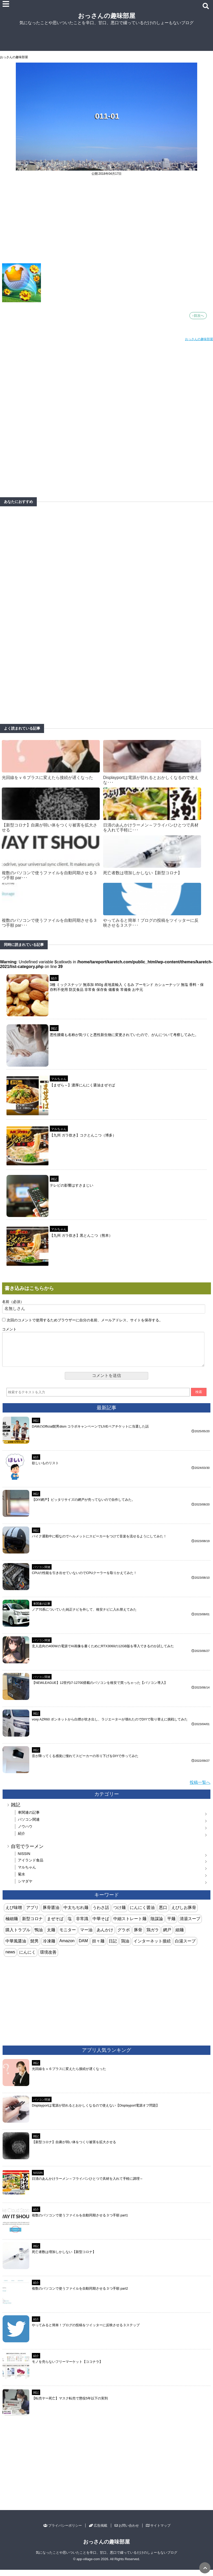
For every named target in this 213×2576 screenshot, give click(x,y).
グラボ (123, 1936)
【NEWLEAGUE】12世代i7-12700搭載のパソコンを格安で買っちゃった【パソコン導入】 (99, 1689)
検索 (198, 1398)
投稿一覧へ (200, 1788)
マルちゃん (59, 1079)
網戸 (167, 1936)
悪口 (163, 1914)
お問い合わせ (127, 2532)
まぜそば (55, 1925)
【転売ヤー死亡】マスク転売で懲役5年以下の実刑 (70, 2404)
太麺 (51, 1936)
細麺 (179, 1936)
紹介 (54, 978)
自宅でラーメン (27, 1852)
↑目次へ (198, 316)
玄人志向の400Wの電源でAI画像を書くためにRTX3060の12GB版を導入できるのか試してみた (103, 1652)
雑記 (54, 1028)
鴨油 (38, 1936)
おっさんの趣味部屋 (106, 15)
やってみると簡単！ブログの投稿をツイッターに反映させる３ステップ (86, 2331)
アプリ (32, 1914)
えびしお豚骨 (183, 1914)
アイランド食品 (30, 1866)
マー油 (86, 1936)
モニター (67, 1936)
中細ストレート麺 (129, 1925)
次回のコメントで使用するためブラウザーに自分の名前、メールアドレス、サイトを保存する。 (85, 1320)
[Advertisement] (106, 222)
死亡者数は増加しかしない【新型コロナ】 (142, 873)
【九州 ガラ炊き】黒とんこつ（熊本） (81, 1235)
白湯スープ (185, 1947)
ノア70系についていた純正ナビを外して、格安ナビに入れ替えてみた (84, 1616)
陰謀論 (157, 1925)
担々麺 (98, 1947)
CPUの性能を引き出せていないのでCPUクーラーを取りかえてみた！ (84, 1579)
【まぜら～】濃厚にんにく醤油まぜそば (82, 1085)
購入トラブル (17, 1936)
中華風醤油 (15, 1947)
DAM (83, 1947)
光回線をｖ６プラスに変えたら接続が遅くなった (47, 777)
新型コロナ (32, 1925)
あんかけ (105, 1936)
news (10, 1958)
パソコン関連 (41, 1573)
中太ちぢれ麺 (75, 1914)
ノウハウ (25, 1833)
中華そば (101, 1925)
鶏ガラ (152, 1936)
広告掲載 (98, 2532)
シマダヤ (25, 1887)
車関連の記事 (41, 1609)
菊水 (21, 1880)
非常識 (82, 1925)
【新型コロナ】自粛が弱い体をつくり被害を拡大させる (74, 2148)
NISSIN (24, 1860)
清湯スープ (190, 1925)
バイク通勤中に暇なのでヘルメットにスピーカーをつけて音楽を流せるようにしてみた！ (99, 1542)
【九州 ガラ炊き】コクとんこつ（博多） (83, 1135)
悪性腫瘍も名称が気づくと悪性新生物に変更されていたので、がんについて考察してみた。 (124, 1035)
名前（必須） (13, 1302)
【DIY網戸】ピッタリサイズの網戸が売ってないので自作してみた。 (83, 1506)
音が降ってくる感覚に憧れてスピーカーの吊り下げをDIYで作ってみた (85, 1762)
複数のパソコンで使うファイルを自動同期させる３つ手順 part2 (80, 2295)
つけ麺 (119, 1914)
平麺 (171, 1925)
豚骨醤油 (51, 1914)
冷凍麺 (49, 1947)
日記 (113, 1947)
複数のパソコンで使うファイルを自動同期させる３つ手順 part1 (80, 2221)
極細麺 (11, 1925)
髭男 (34, 1947)
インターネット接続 (152, 1947)
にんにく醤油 (142, 1914)
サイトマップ (158, 2532)
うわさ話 (101, 1914)
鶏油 (125, 1947)
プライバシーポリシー (62, 2532)
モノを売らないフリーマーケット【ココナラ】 (67, 2368)
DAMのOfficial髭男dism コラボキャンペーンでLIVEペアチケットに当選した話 (90, 1433)
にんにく (27, 1958)
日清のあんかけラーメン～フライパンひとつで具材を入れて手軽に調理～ (87, 2185)
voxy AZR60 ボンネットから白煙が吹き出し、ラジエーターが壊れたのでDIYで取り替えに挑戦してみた (110, 1725)
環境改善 (48, 1958)
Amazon (67, 1947)
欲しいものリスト (45, 1469)
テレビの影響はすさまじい (71, 1185)
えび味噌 (13, 1914)
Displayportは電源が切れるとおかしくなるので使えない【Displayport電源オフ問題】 (95, 2112)
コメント (9, 1329)
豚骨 (138, 1936)
